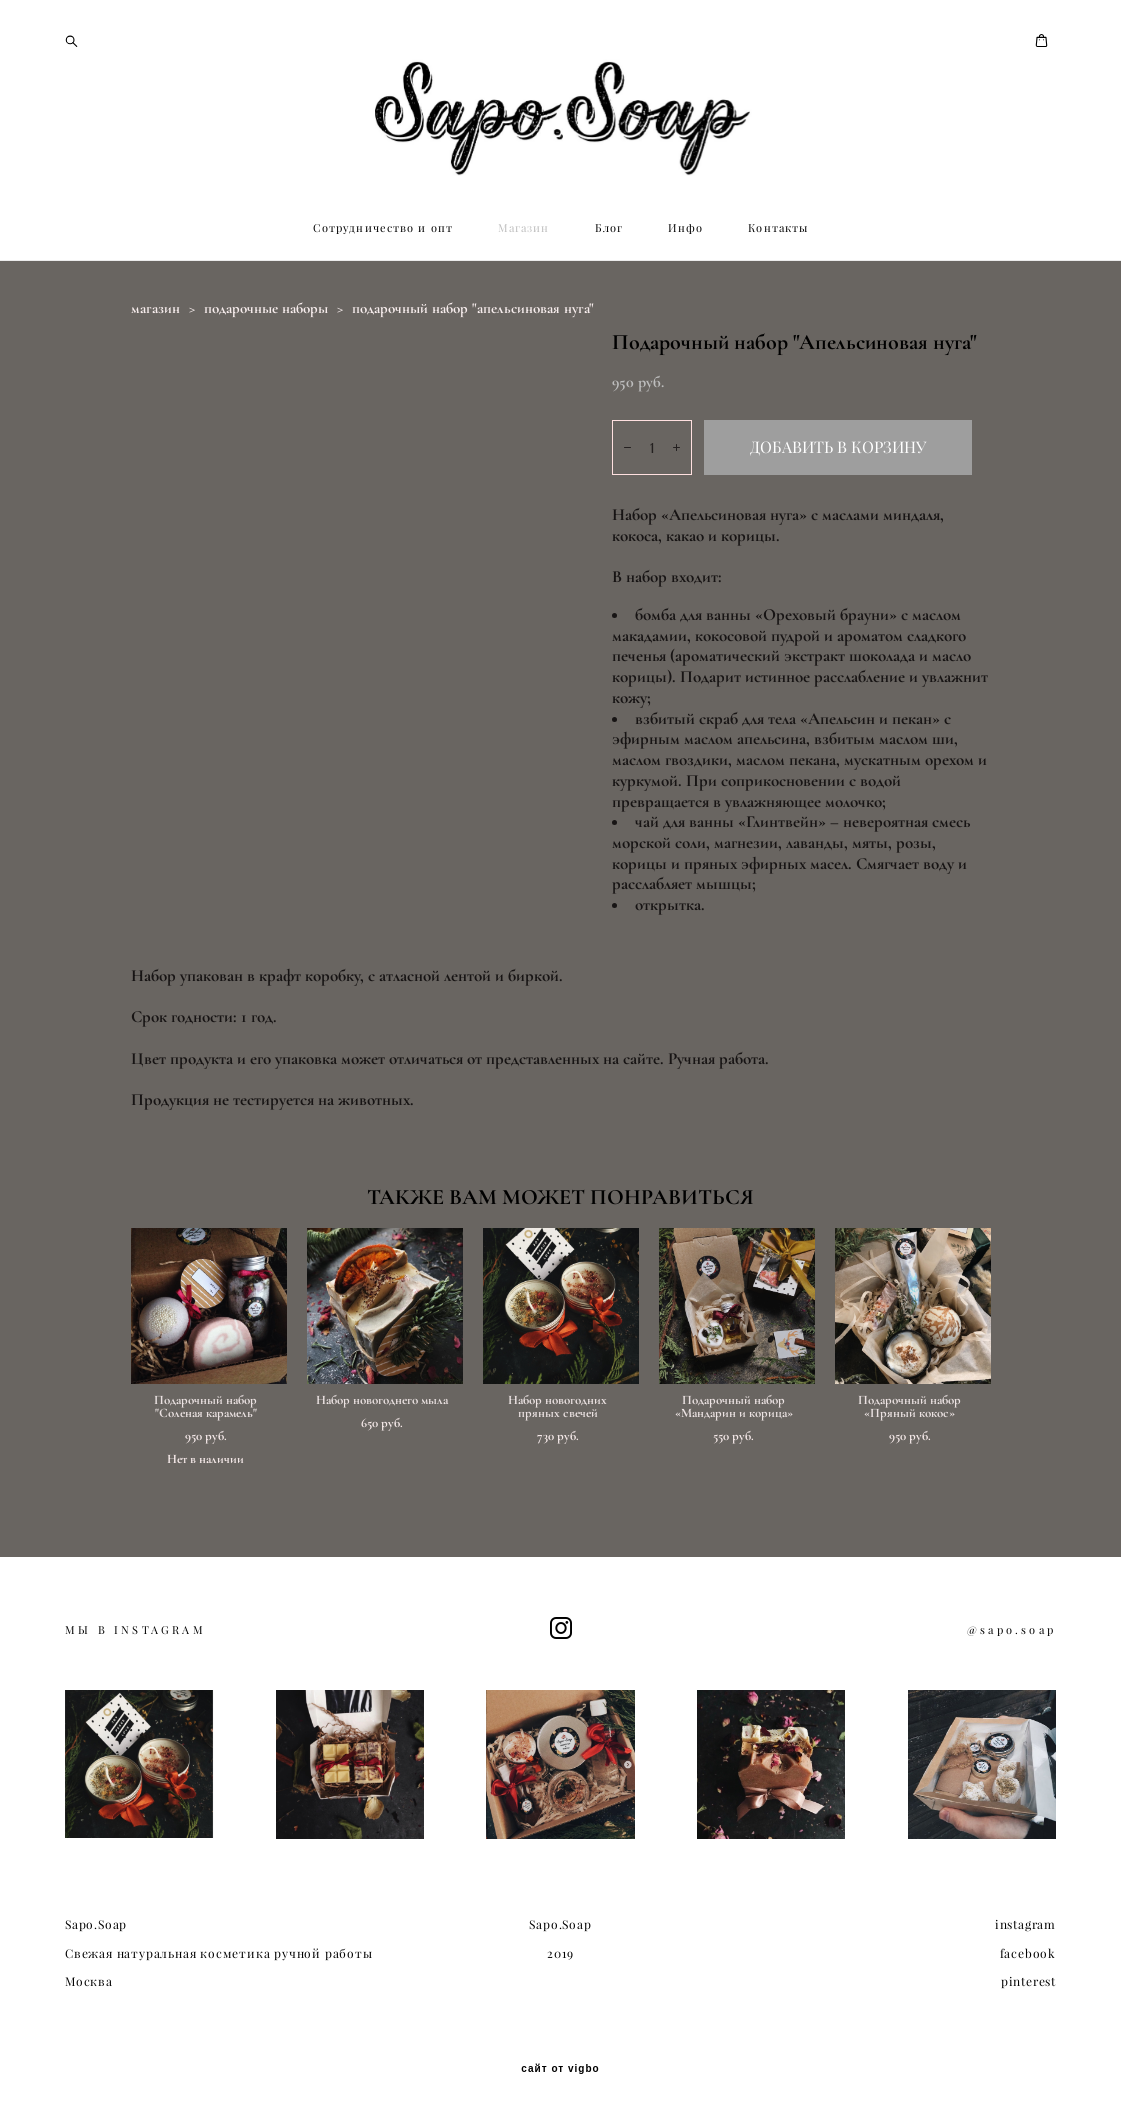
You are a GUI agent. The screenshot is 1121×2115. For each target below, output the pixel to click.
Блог (609, 228)
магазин (155, 308)
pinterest (1028, 1981)
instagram (1025, 1924)
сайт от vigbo (560, 2069)
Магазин (524, 228)
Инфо (685, 228)
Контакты (778, 228)
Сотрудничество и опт (383, 228)
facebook (1028, 1953)
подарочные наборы (266, 308)
